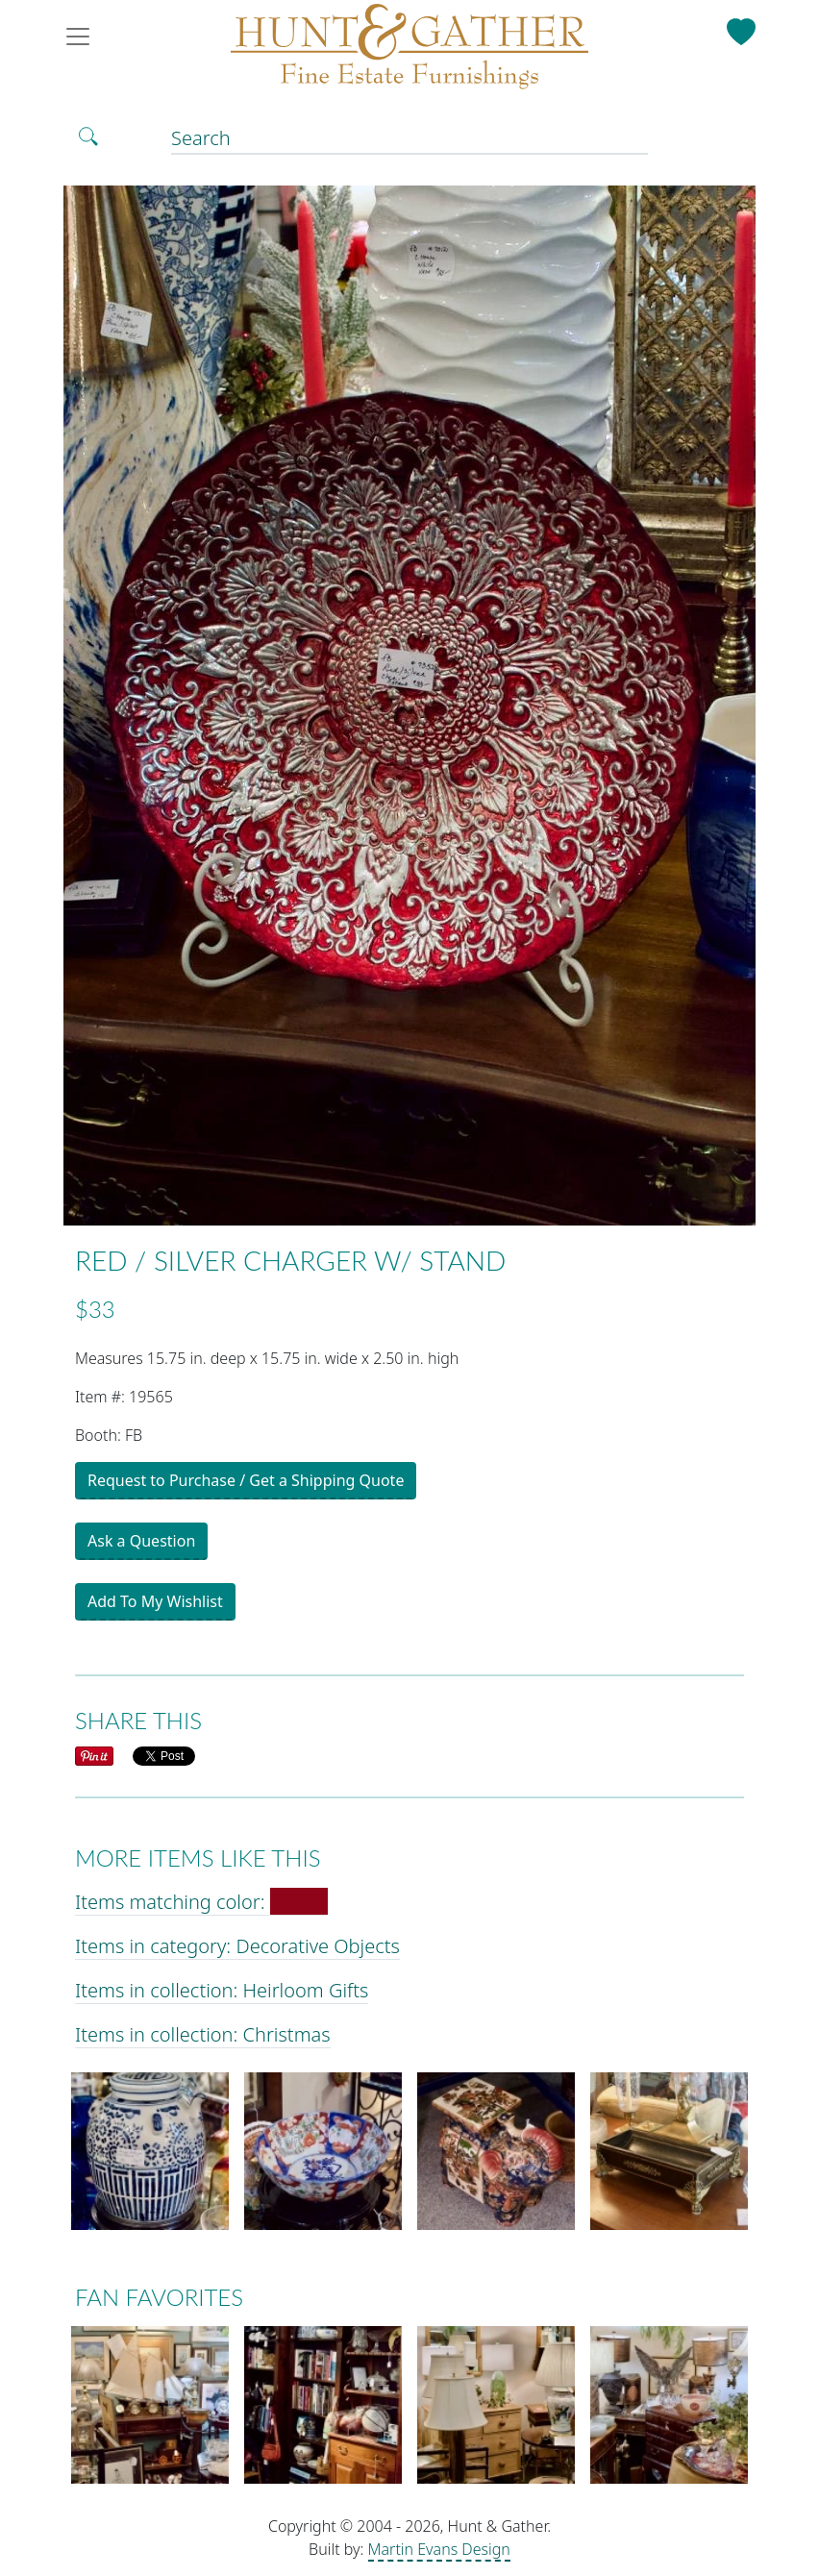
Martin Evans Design (439, 2549)
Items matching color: (201, 1902)
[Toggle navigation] (83, 36)
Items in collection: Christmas (203, 2034)
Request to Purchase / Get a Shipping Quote (245, 1480)
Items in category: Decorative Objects (237, 1946)
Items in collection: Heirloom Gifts (221, 1990)
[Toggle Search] (88, 135)
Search (201, 138)
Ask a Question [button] (141, 1540)
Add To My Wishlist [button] (155, 1601)
